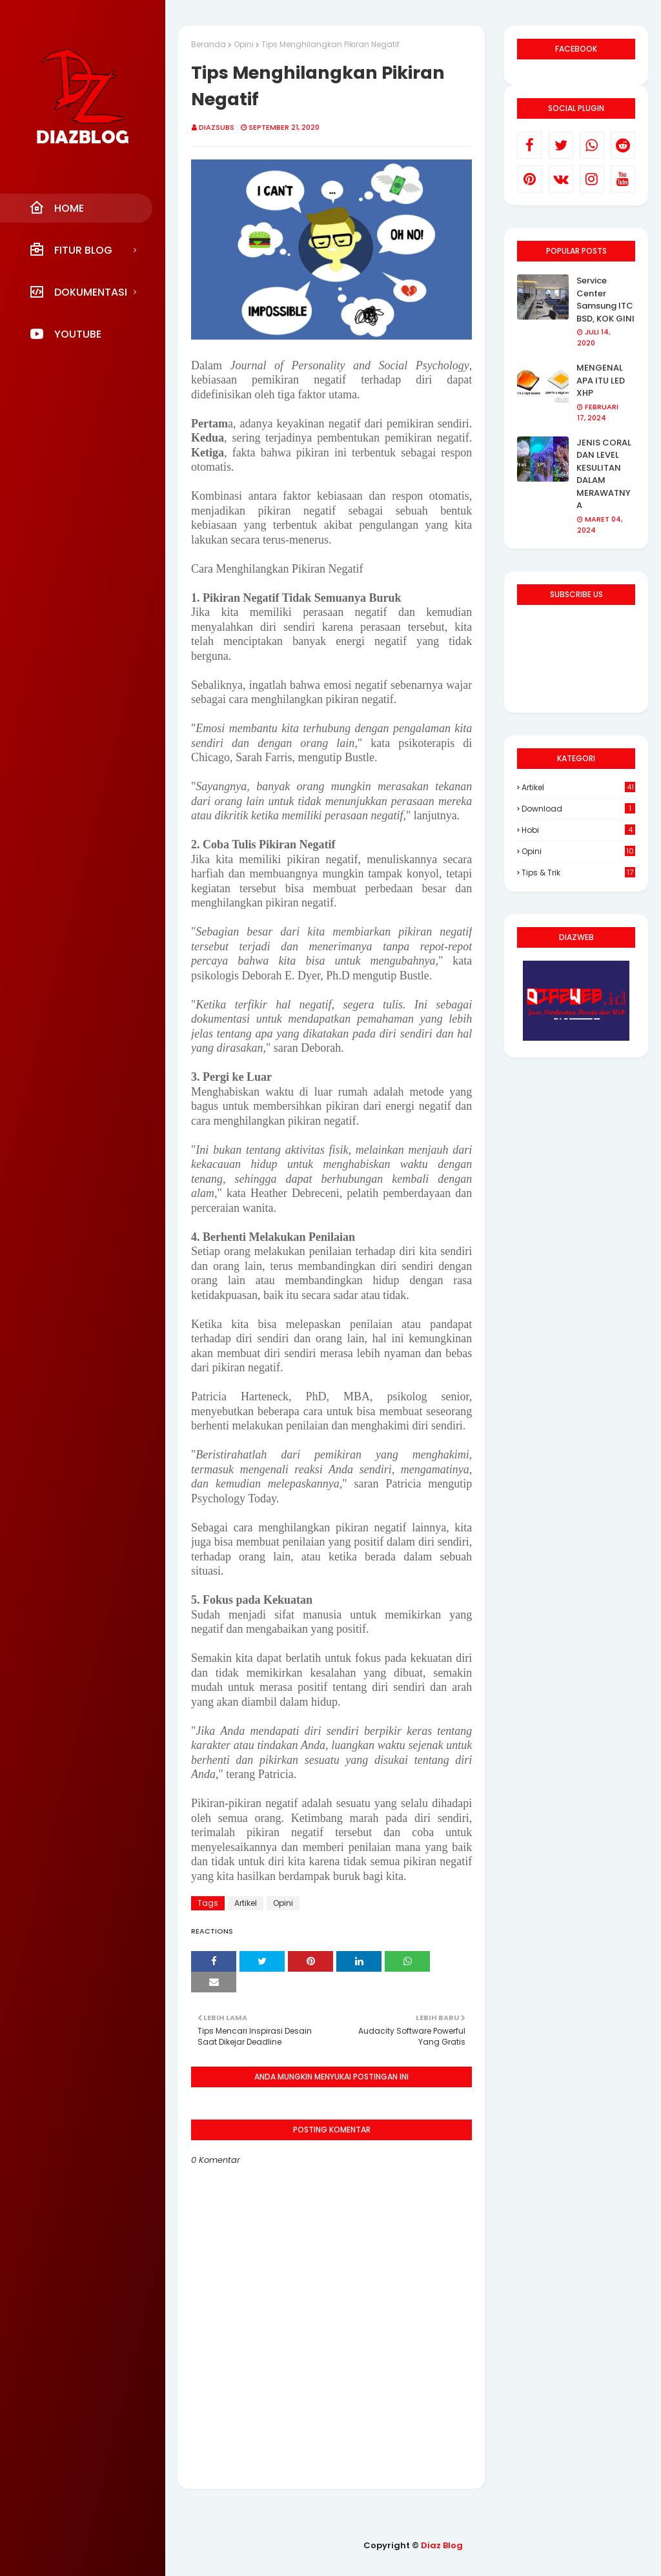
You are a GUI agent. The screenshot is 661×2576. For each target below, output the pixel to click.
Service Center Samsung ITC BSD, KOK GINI (605, 299)
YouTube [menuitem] (65, 334)
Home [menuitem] (56, 208)
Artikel (245, 1902)
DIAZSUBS (216, 127)
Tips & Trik (578, 872)
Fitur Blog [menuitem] (70, 250)
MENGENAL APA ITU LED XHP (600, 380)
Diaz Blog (442, 2545)
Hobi (578, 829)
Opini (244, 44)
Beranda (208, 44)
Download (578, 808)
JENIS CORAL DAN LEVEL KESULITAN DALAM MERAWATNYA (603, 474)
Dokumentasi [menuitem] (78, 292)
